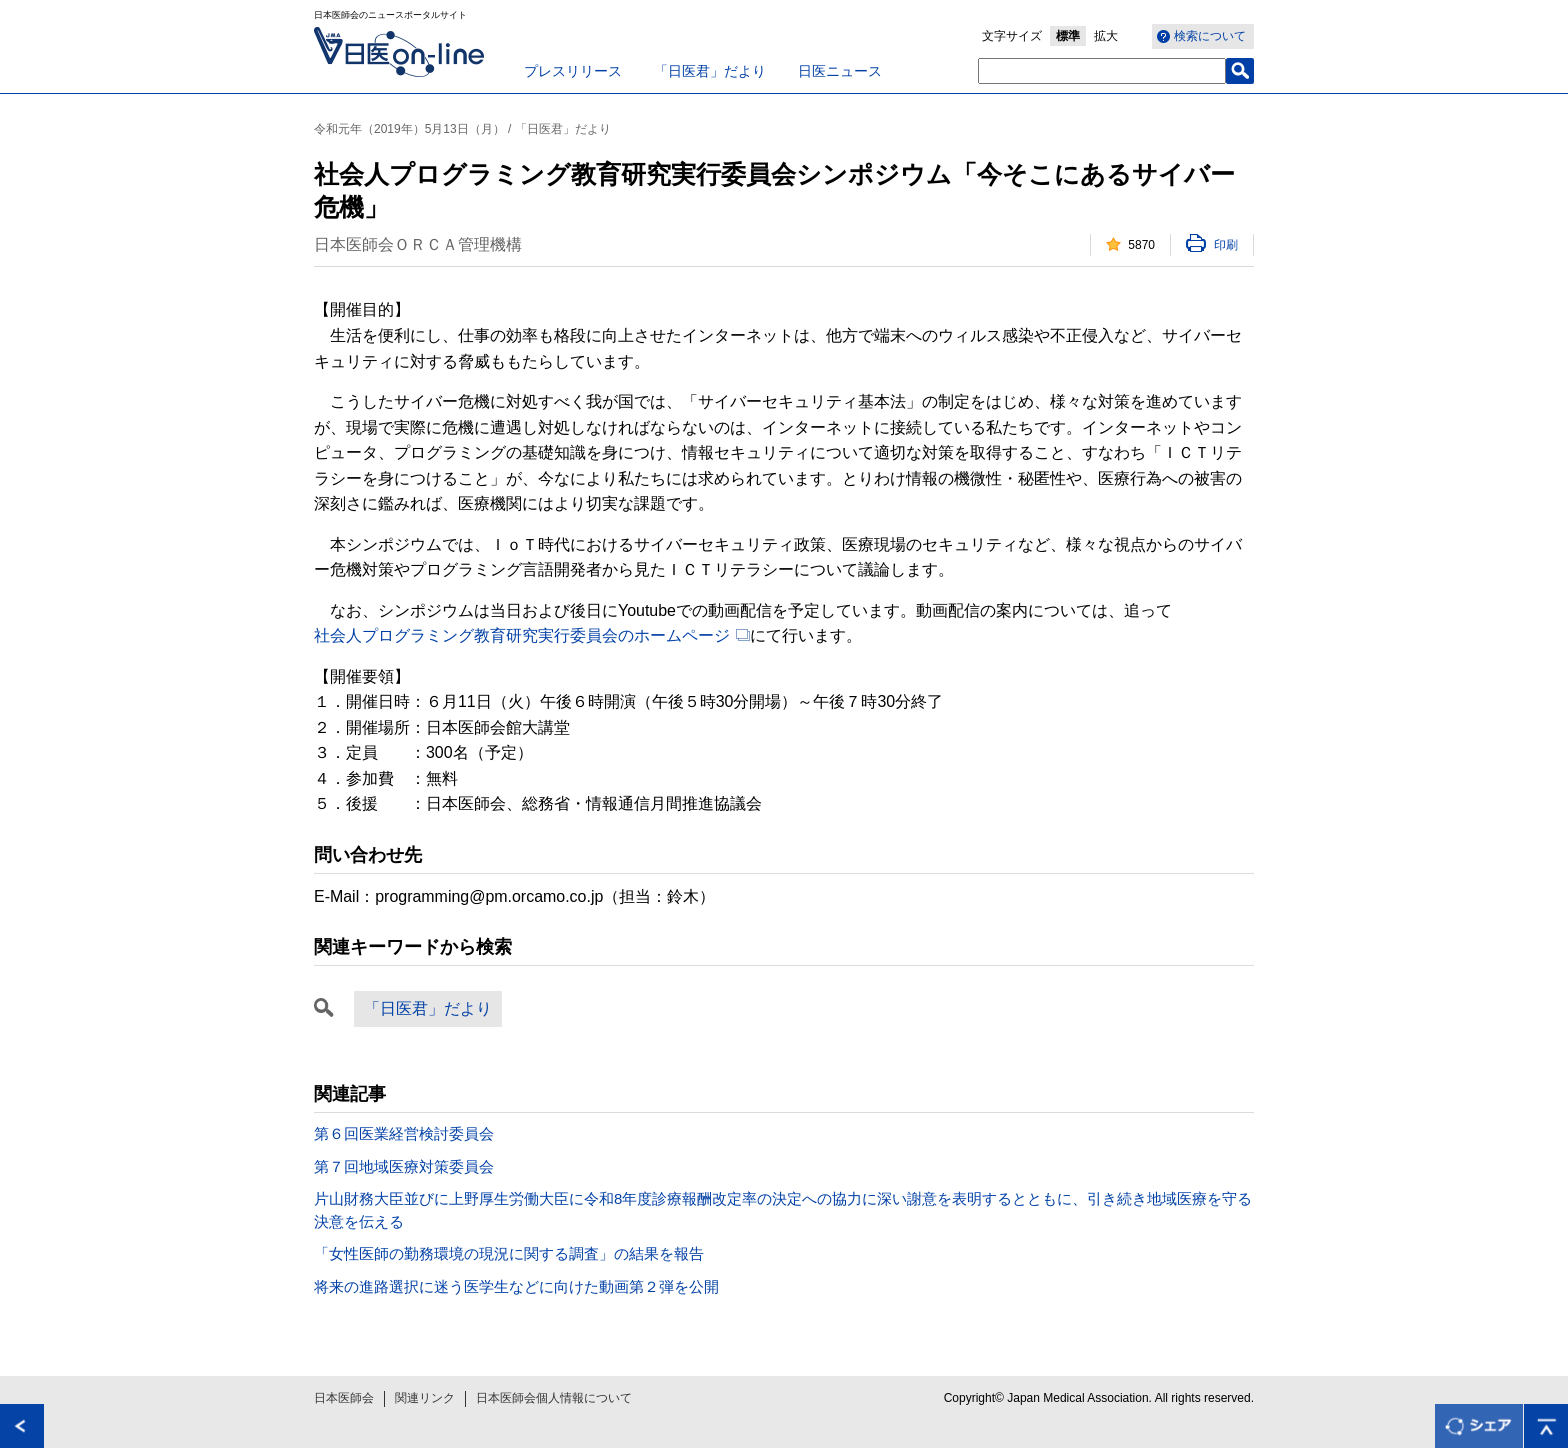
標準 (1068, 36)
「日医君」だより (710, 71)
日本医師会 (344, 1398)
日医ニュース (840, 71)
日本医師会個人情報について (554, 1398)
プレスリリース (573, 71)
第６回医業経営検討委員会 (404, 1133)
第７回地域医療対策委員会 (404, 1166)
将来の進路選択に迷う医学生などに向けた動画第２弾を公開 (516, 1286)
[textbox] (1102, 71)
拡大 (1106, 36)
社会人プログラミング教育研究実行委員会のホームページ (522, 635)
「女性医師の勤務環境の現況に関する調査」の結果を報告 (509, 1253)
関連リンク (425, 1398)
